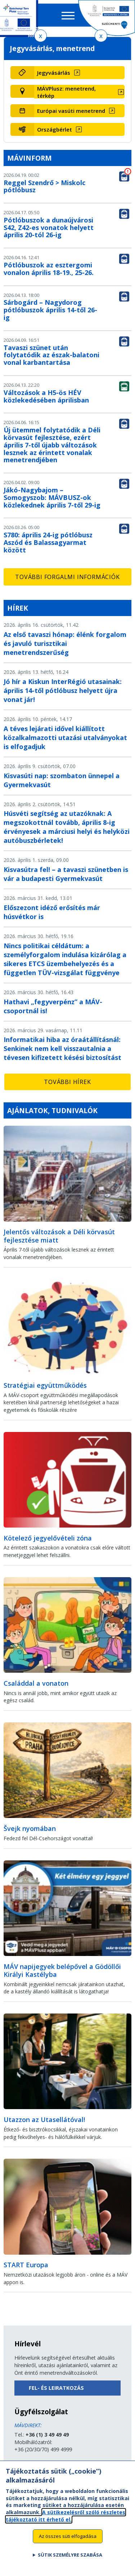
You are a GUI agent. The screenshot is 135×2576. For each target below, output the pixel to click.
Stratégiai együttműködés (45, 1385)
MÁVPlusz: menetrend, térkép (66, 92)
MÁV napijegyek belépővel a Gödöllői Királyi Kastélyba (62, 1970)
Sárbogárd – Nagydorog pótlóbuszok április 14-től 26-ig (50, 310)
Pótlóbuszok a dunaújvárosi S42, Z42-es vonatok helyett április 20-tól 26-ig (49, 227)
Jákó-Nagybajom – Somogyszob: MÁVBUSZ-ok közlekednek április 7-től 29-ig (52, 497)
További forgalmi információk (67, 577)
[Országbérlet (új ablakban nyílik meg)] (79, 129)
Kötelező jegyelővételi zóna (48, 1538)
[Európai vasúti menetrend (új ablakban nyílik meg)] (79, 110)
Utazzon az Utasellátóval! (44, 2119)
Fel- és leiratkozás (56, 2387)
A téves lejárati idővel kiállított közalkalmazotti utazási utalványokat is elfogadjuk (65, 737)
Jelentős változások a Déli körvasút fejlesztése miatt (59, 1235)
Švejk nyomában (30, 1828)
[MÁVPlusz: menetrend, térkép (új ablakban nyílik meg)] (79, 92)
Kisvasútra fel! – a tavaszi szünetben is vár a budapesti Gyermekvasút (66, 874)
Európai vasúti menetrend (71, 110)
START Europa (26, 2264)
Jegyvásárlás (53, 72)
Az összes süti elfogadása (67, 2539)
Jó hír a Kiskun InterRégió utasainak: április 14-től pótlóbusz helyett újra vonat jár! (63, 690)
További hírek (67, 1082)
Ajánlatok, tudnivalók (52, 1110)
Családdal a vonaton (36, 1683)
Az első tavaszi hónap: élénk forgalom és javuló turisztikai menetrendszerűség (65, 643)
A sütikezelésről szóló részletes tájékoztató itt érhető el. (65, 2519)
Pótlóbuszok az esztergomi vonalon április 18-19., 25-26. (49, 269)
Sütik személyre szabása (70, 2559)
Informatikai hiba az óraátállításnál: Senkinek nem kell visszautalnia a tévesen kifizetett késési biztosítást (62, 1048)
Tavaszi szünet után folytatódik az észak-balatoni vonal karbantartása (51, 355)
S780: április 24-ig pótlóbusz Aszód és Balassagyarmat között (48, 542)
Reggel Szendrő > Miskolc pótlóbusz (44, 186)
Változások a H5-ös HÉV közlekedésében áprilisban (46, 396)
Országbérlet (54, 129)
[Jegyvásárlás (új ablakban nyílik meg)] (79, 72)
